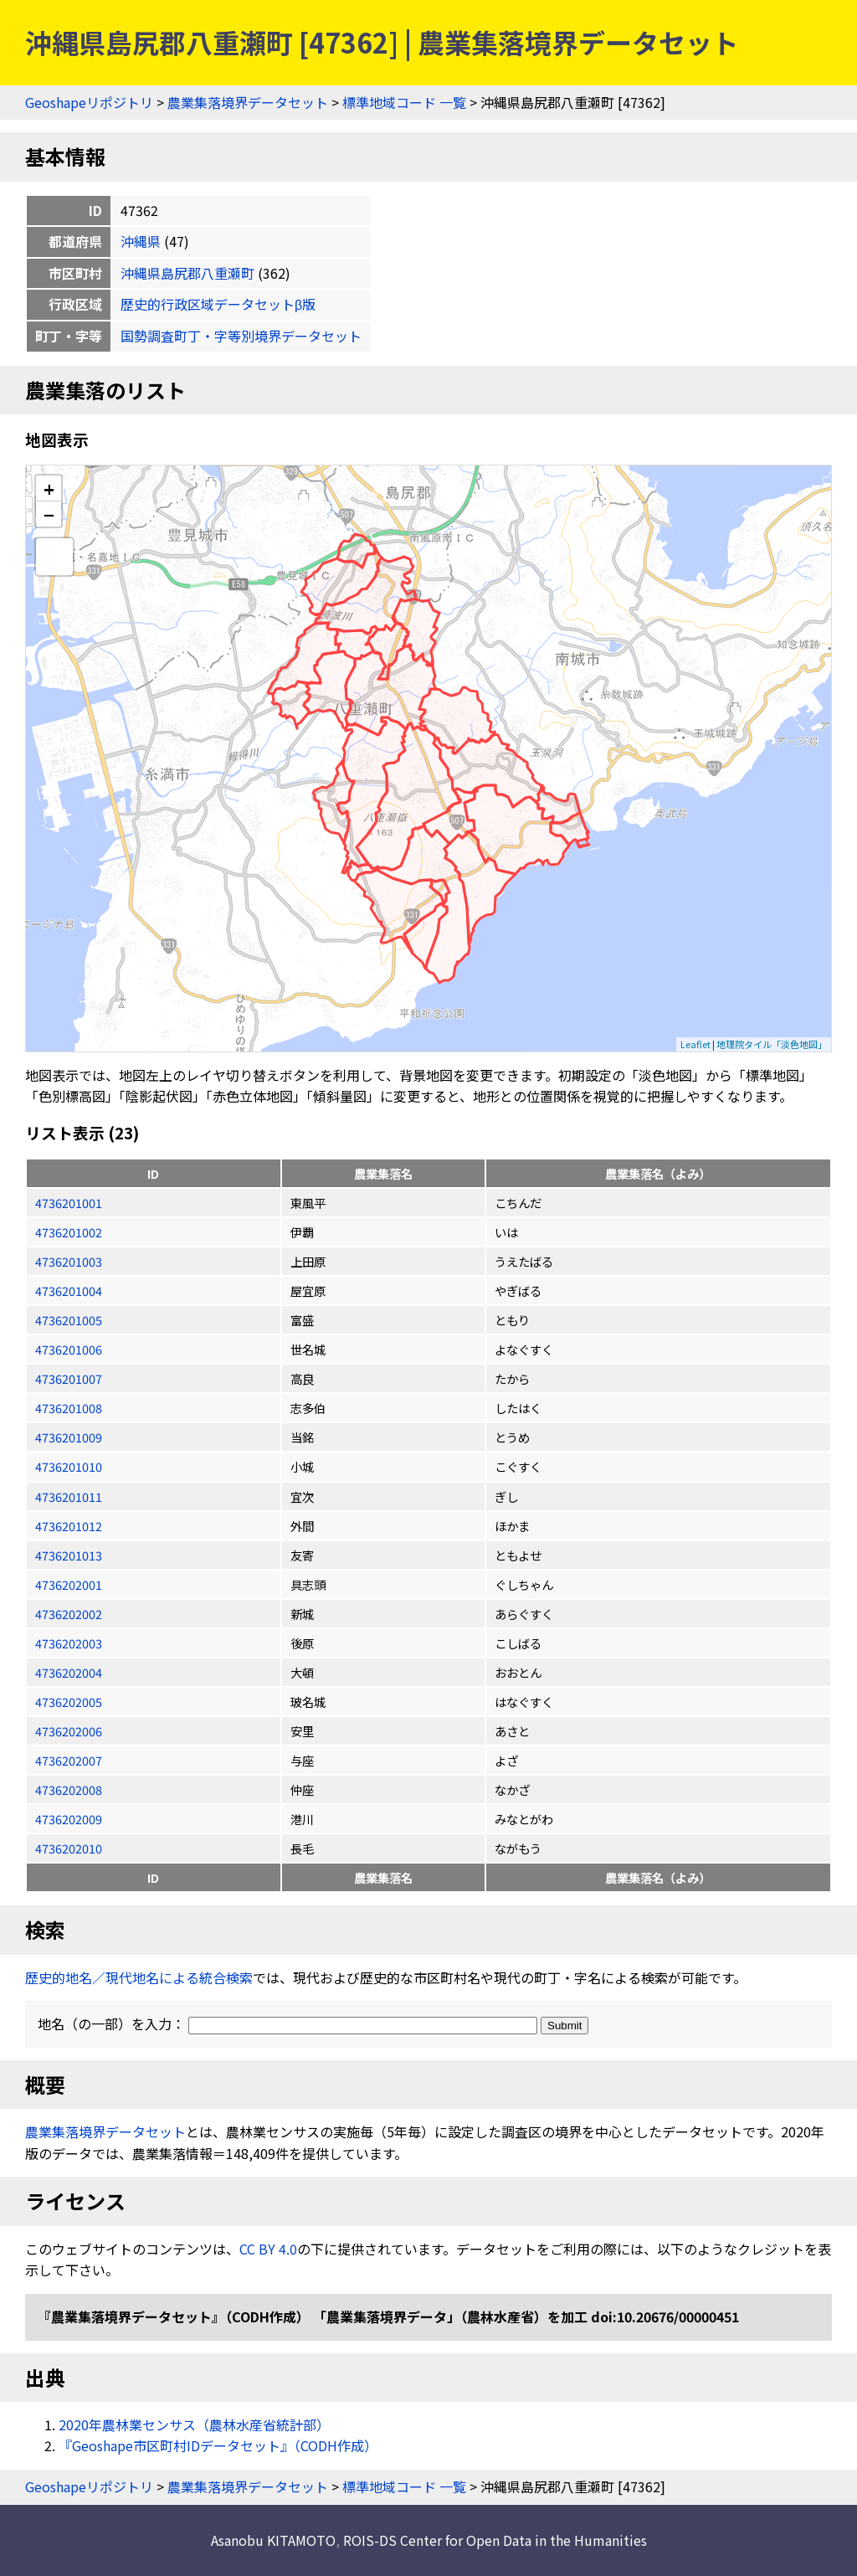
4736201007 (68, 1378)
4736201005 (68, 1320)
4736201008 (68, 1408)
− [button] (49, 514)
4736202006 (68, 1731)
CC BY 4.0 (268, 2249)
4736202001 (68, 1584)
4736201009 (68, 1437)
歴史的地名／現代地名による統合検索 (139, 1977)
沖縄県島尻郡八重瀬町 (187, 273)
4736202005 (68, 1701)
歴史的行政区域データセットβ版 (218, 304)
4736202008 (68, 1789)
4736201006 (68, 1349)
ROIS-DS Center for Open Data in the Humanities (495, 2540)
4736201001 (68, 1202)
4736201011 (68, 1496)
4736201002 (68, 1232)
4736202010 (68, 1848)
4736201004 (68, 1290)
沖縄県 (141, 241)
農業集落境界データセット (247, 102)
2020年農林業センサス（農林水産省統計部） (194, 2424)
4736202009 (68, 1819)
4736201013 (68, 1555)
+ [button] (49, 488)
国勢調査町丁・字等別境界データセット (241, 336)
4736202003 (68, 1643)
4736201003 (68, 1261)
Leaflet (695, 1044)
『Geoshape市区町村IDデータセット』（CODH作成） (218, 2445)
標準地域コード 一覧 (404, 102)
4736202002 (68, 1613)
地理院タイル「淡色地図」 (771, 1044)
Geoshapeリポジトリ (89, 102)
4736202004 (68, 1672)
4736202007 (68, 1760)
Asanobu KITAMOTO (273, 2540)
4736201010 (68, 1466)
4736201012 (68, 1526)
